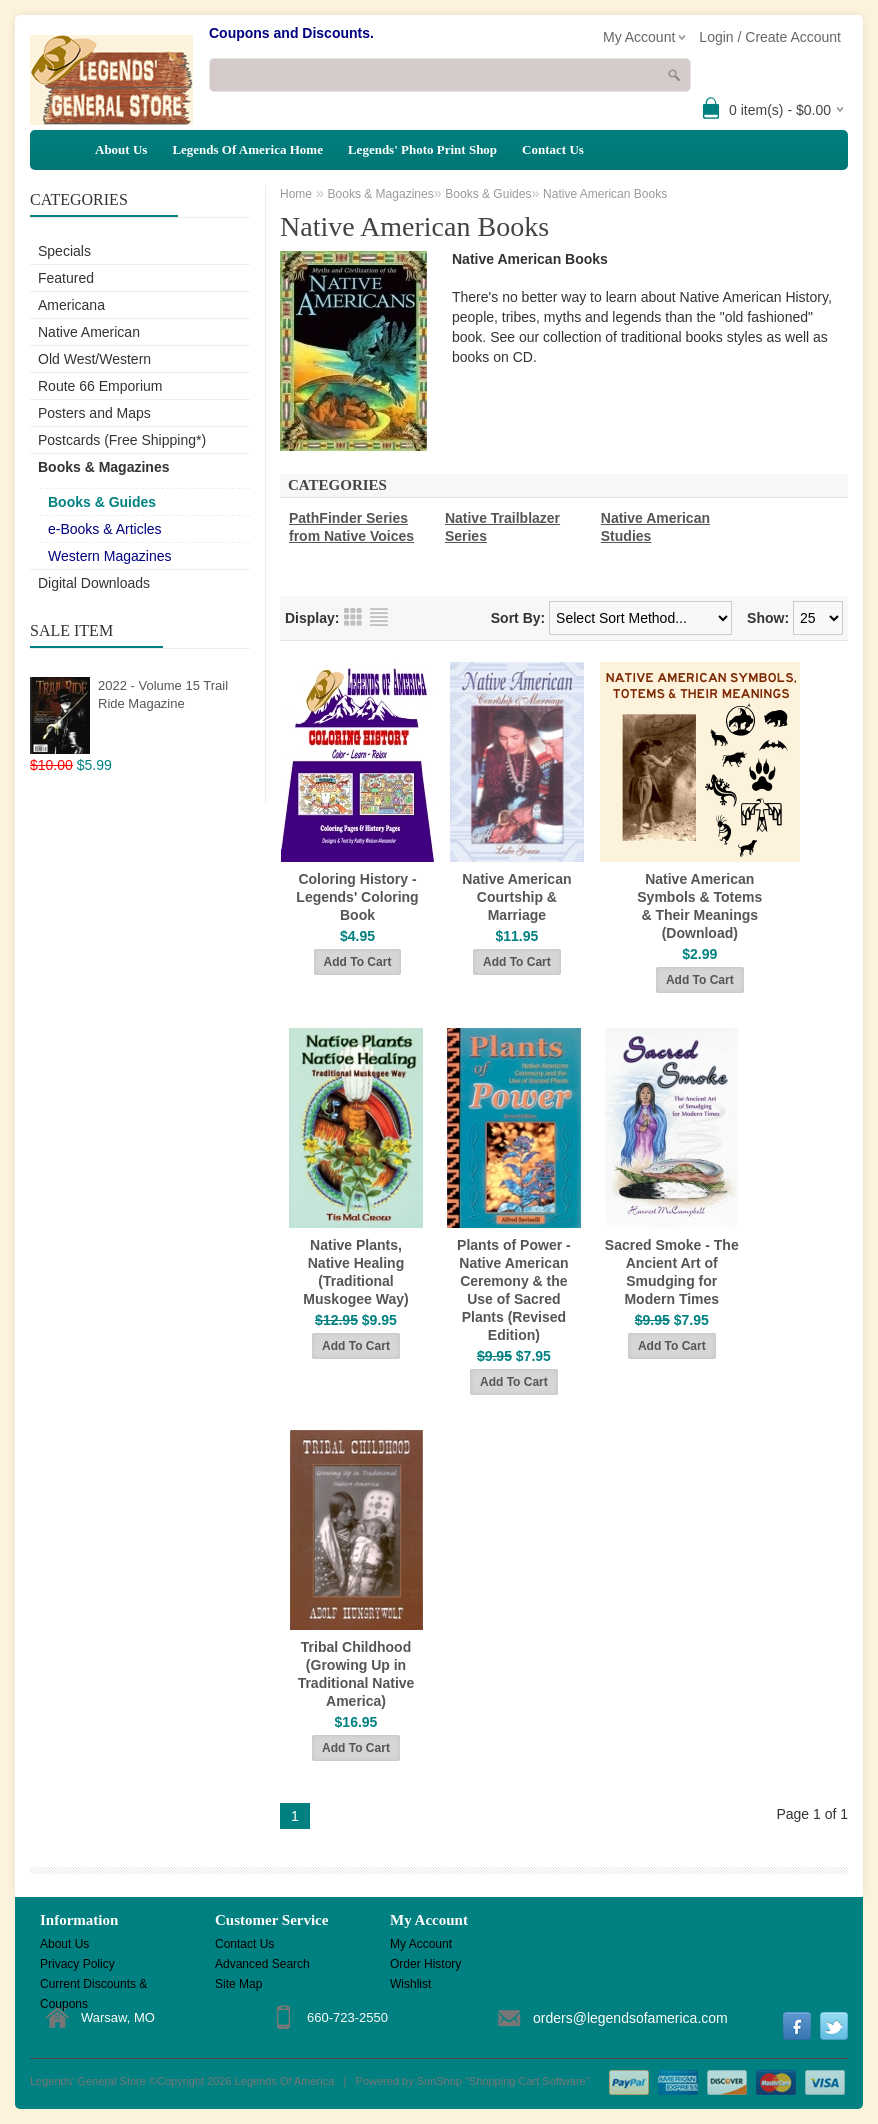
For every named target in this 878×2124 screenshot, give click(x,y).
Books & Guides (102, 502)
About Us (121, 149)
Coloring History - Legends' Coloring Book (357, 897)
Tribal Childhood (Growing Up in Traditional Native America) (356, 1674)
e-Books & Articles (105, 529)
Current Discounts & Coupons (93, 1985)
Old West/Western (94, 359)
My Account (421, 1944)
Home (296, 194)
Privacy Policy (77, 1964)
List (379, 617)
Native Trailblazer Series (502, 527)
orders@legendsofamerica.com (630, 2018)
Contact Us (553, 149)
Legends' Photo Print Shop (422, 149)
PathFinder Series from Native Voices (351, 527)
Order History (425, 1964)
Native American (89, 332)
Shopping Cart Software (527, 2081)
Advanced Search (262, 1964)
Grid (353, 617)
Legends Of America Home (247, 149)
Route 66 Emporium (100, 386)
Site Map (238, 1984)
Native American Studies (655, 527)
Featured (66, 278)
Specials (64, 251)
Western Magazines (109, 556)
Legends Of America (285, 2081)
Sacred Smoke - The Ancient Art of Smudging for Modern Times (672, 1272)
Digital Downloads (94, 583)
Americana (71, 305)
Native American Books (605, 194)
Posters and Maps (94, 413)
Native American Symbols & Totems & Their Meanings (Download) (699, 906)
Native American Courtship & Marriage (516, 897)
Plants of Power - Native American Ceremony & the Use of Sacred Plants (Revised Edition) (514, 1290)
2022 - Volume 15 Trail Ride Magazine (163, 694)
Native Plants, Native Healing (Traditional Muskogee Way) (355, 1272)
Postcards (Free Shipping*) (122, 440)
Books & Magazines (103, 467)
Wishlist (410, 1984)
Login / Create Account (770, 37)
